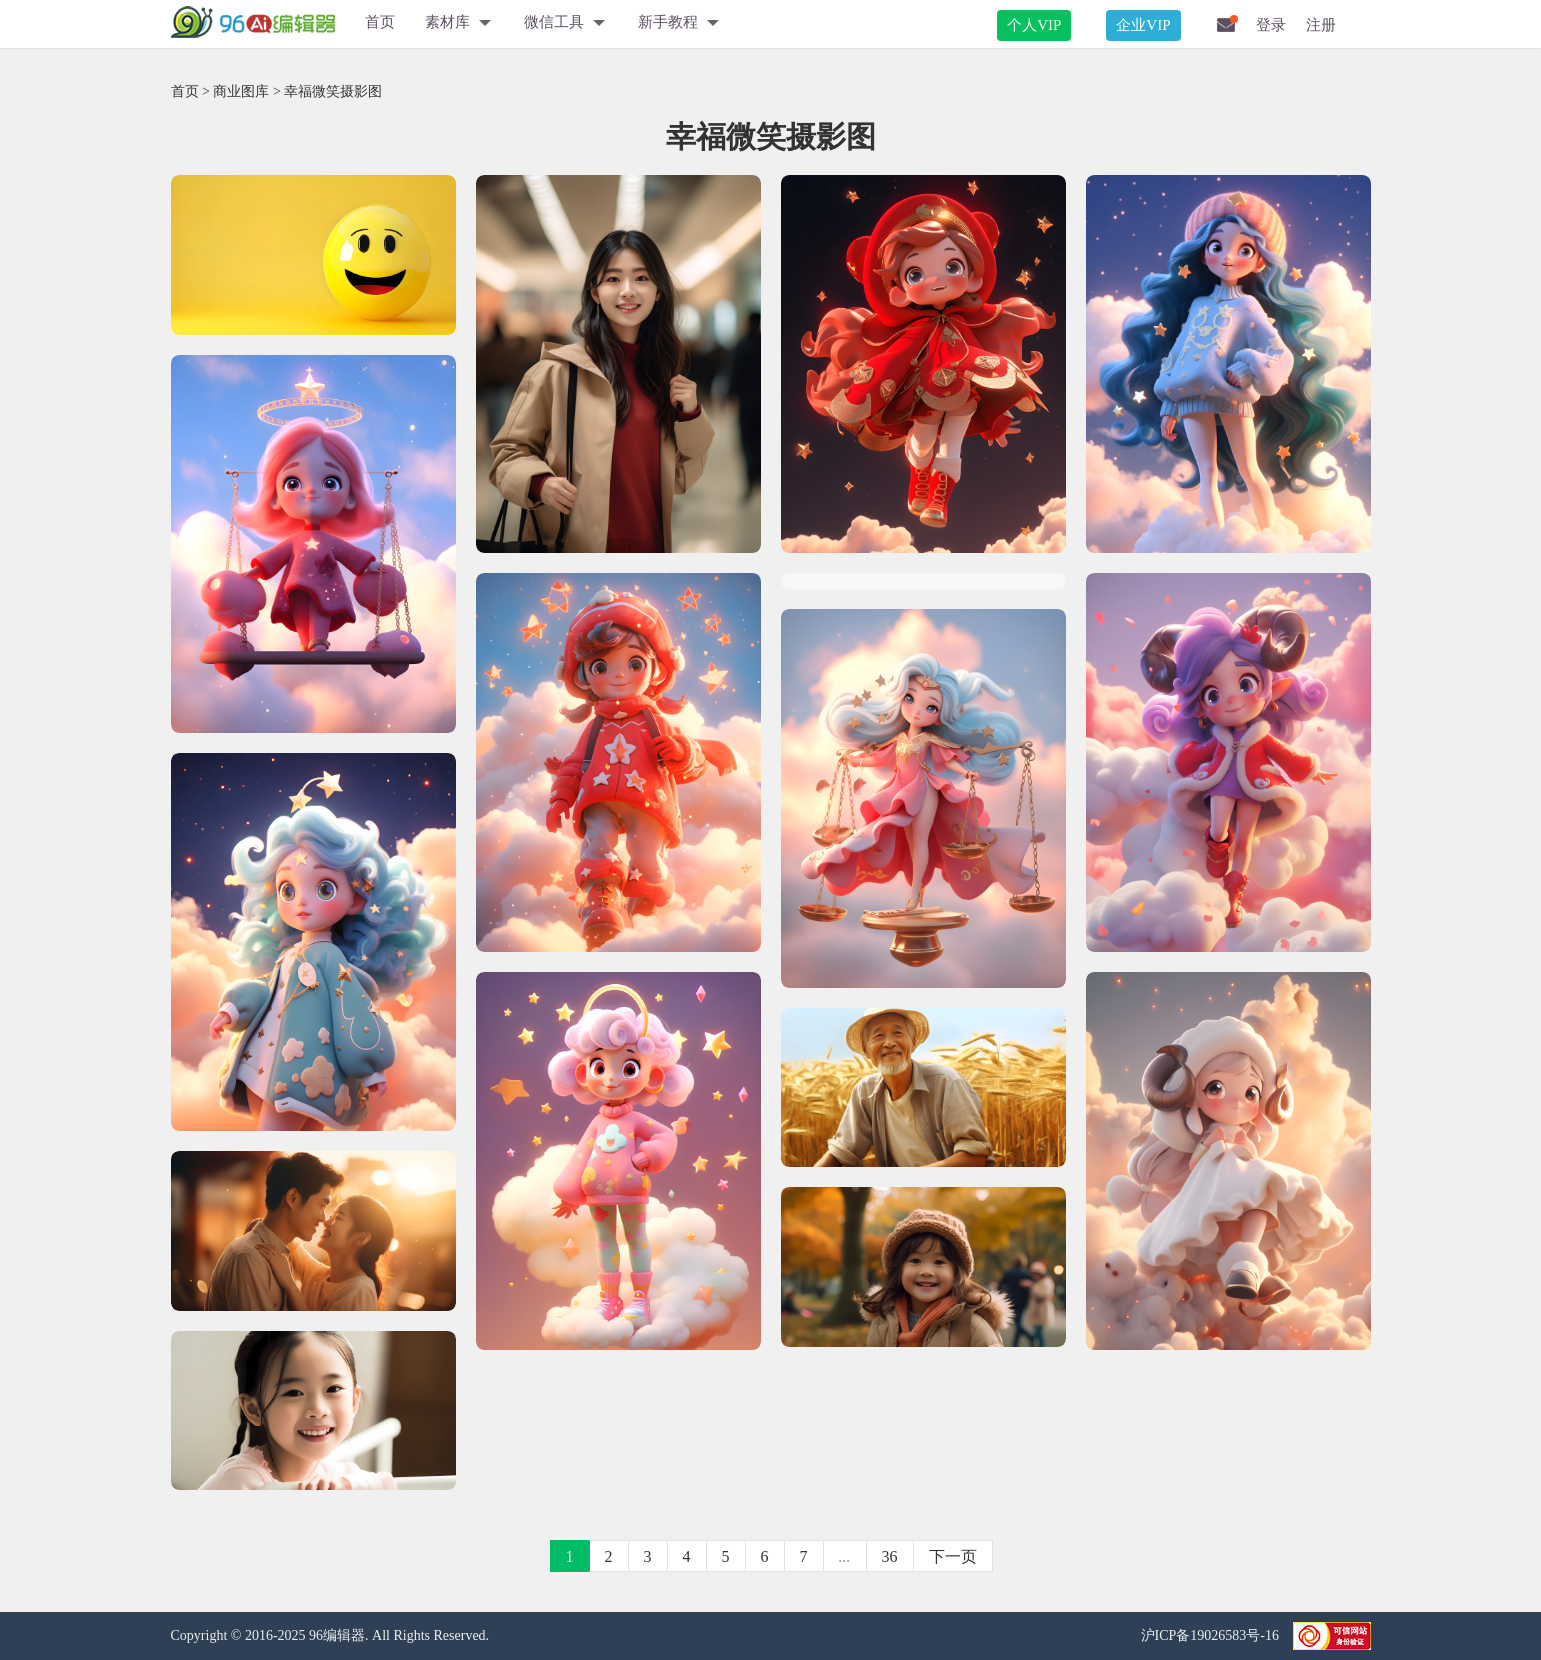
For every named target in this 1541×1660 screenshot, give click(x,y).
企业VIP (1143, 25)
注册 (1321, 25)
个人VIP (1034, 25)
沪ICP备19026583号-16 (1212, 1635)
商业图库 (241, 91)
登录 (1271, 25)
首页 (380, 22)
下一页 (953, 1556)
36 (890, 1556)
